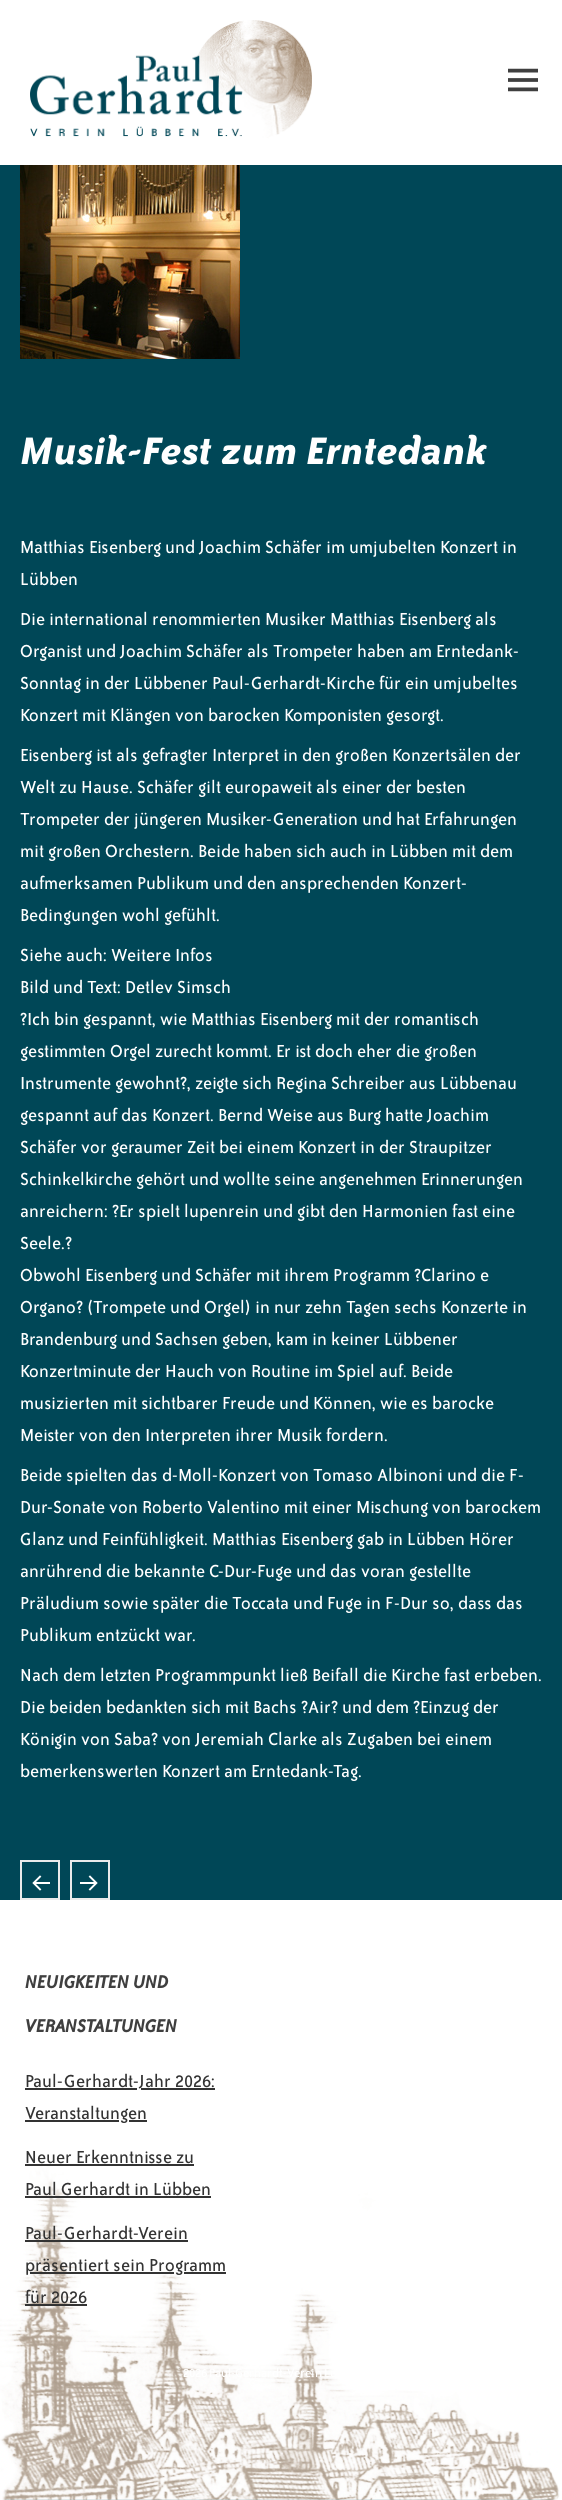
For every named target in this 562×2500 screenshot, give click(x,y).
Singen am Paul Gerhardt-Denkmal (40, 1880)
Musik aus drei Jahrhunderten (90, 1880)
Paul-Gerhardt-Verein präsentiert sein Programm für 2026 (125, 2265)
